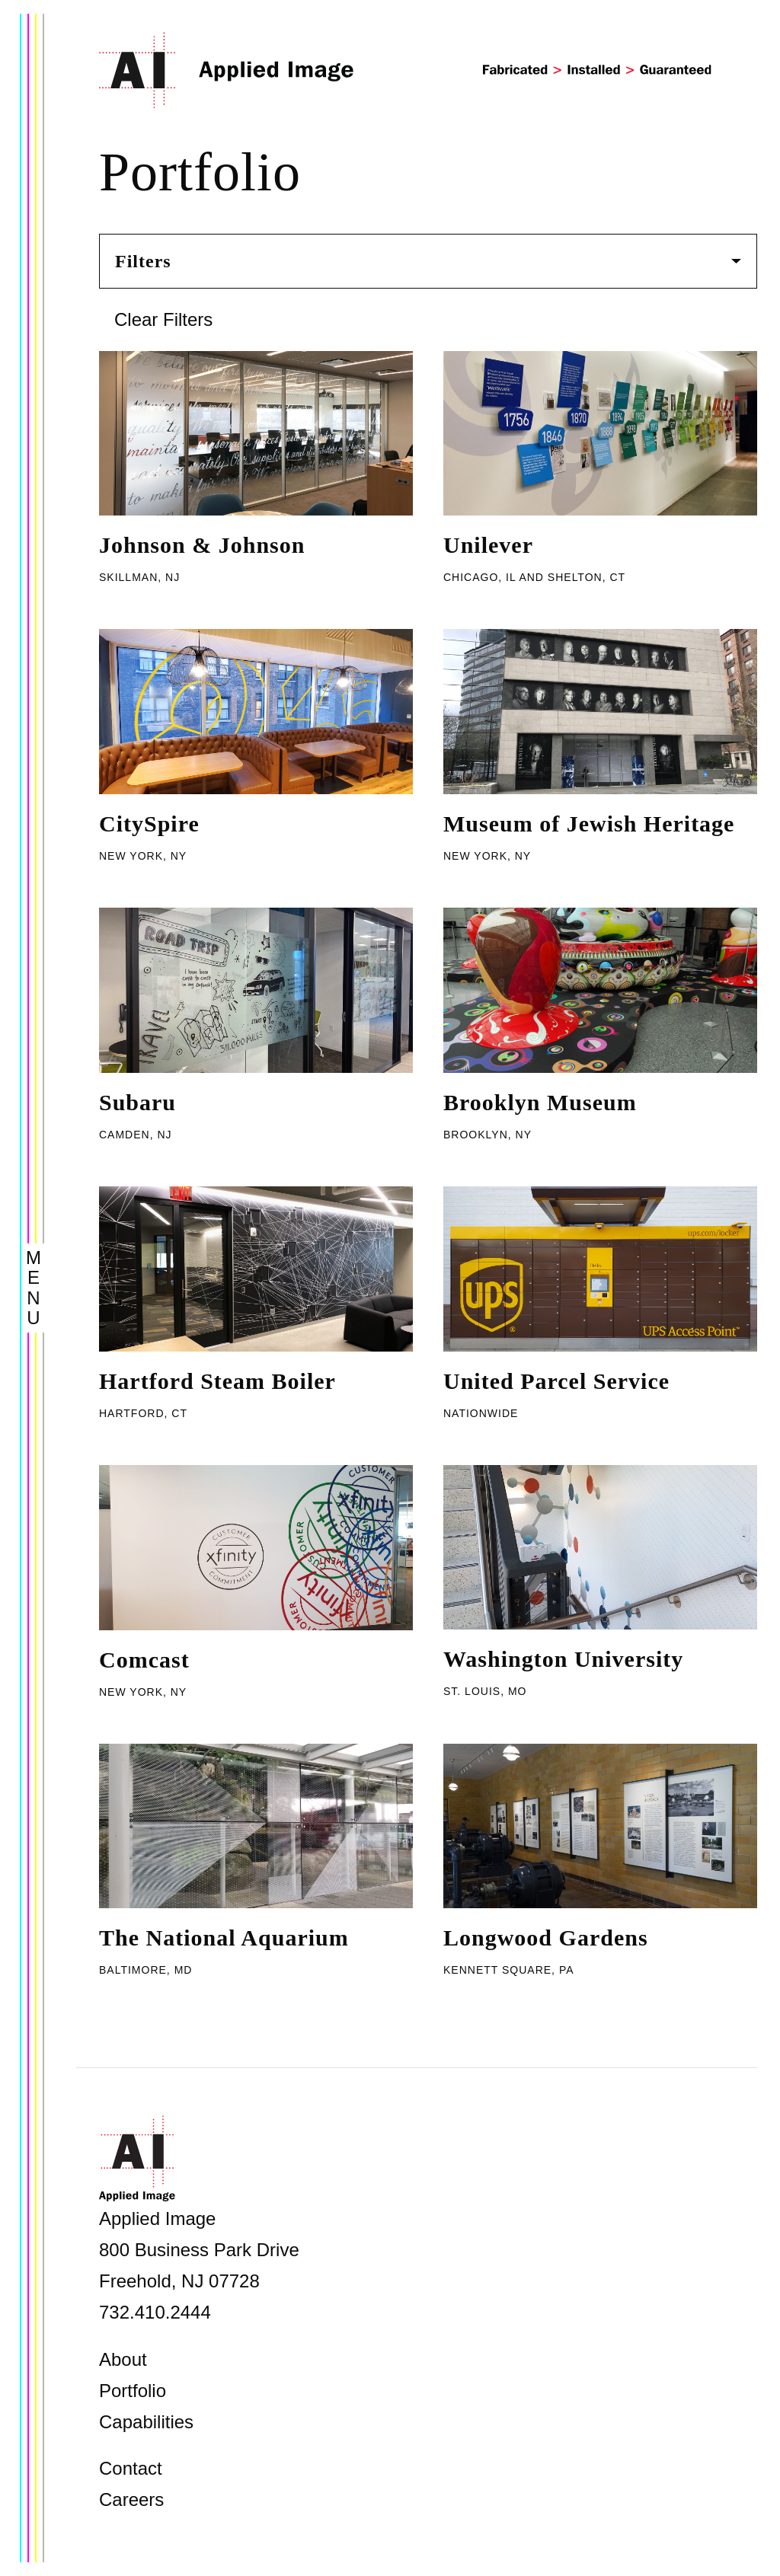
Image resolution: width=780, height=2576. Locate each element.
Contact (130, 2468)
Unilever (488, 544)
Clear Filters (163, 319)
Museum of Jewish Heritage (588, 823)
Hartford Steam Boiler (217, 1380)
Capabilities (146, 2422)
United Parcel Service (556, 1380)
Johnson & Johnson (202, 544)
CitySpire (149, 823)
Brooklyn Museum (540, 1102)
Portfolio (132, 2390)
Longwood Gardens (545, 1937)
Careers (131, 2499)
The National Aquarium (224, 1937)
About (123, 2359)
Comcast (144, 1659)
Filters (428, 261)
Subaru (137, 1102)
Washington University (563, 1658)
